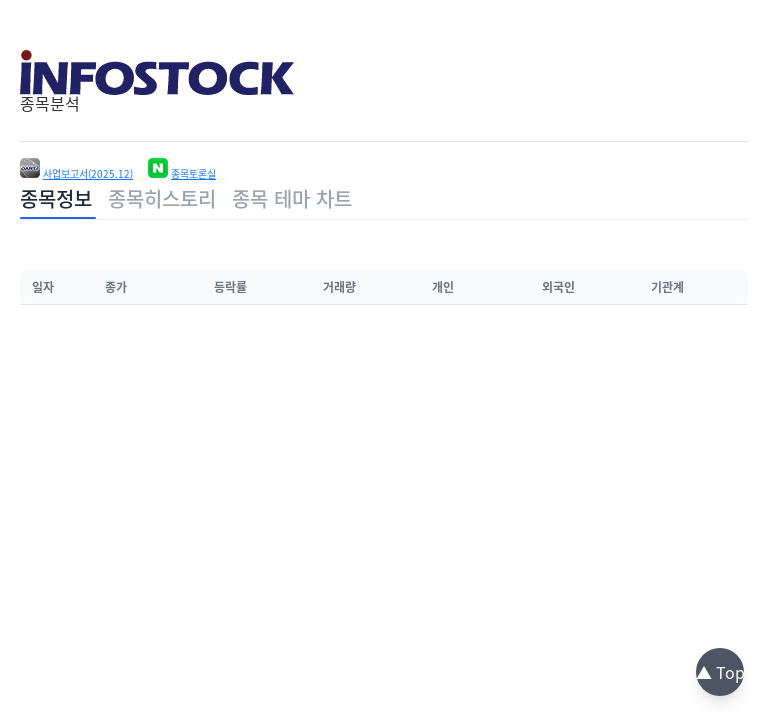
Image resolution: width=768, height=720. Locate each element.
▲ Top (720, 672)
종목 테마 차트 (292, 198)
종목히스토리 (162, 198)
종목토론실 (193, 174)
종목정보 (56, 198)
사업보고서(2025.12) (88, 174)
